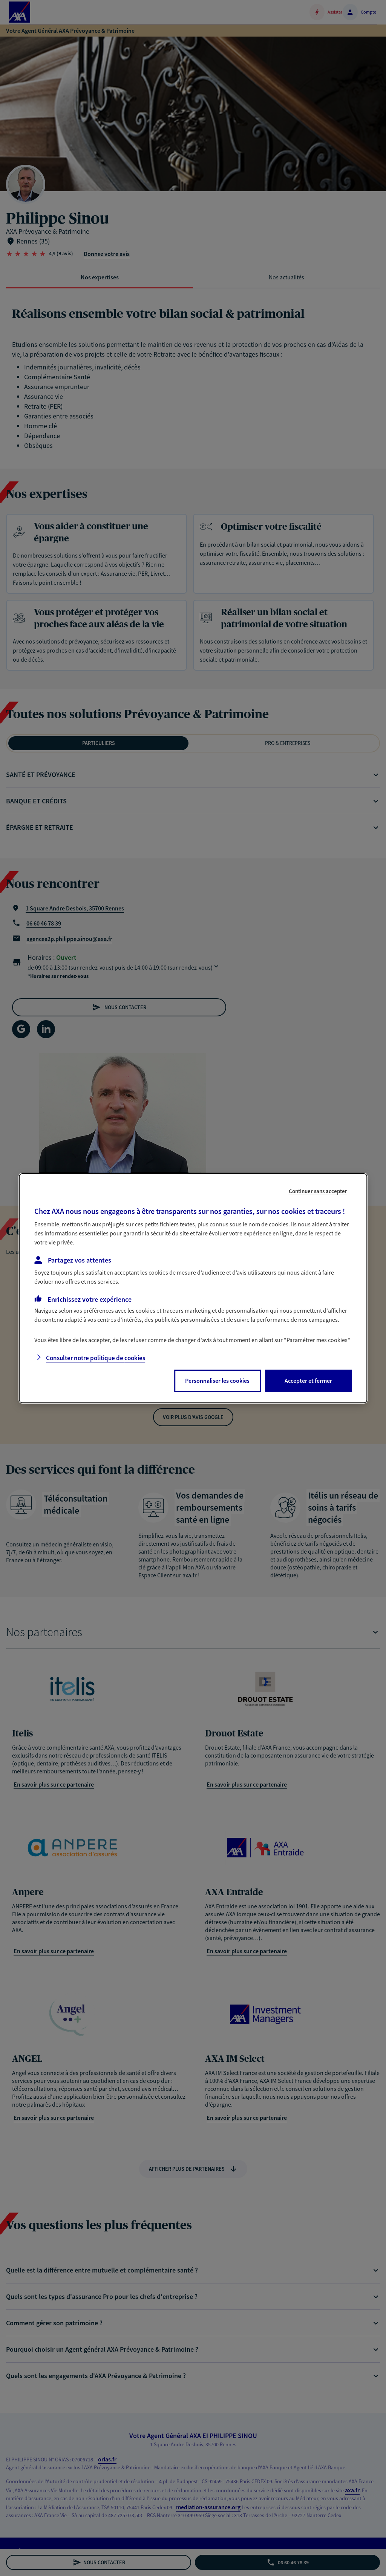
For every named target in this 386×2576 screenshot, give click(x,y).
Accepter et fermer (308, 1380)
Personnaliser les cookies (217, 1380)
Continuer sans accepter (318, 1190)
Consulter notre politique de (95, 1358)
